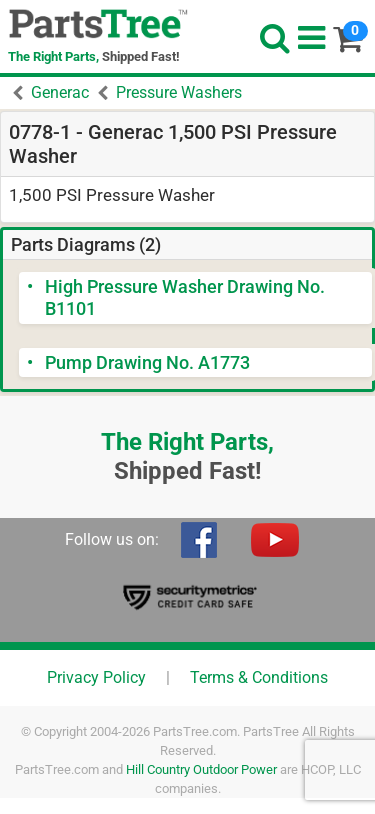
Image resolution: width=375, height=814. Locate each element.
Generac (60, 92)
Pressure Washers (179, 92)
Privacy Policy (96, 677)
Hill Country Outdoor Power (201, 769)
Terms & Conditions (259, 677)
